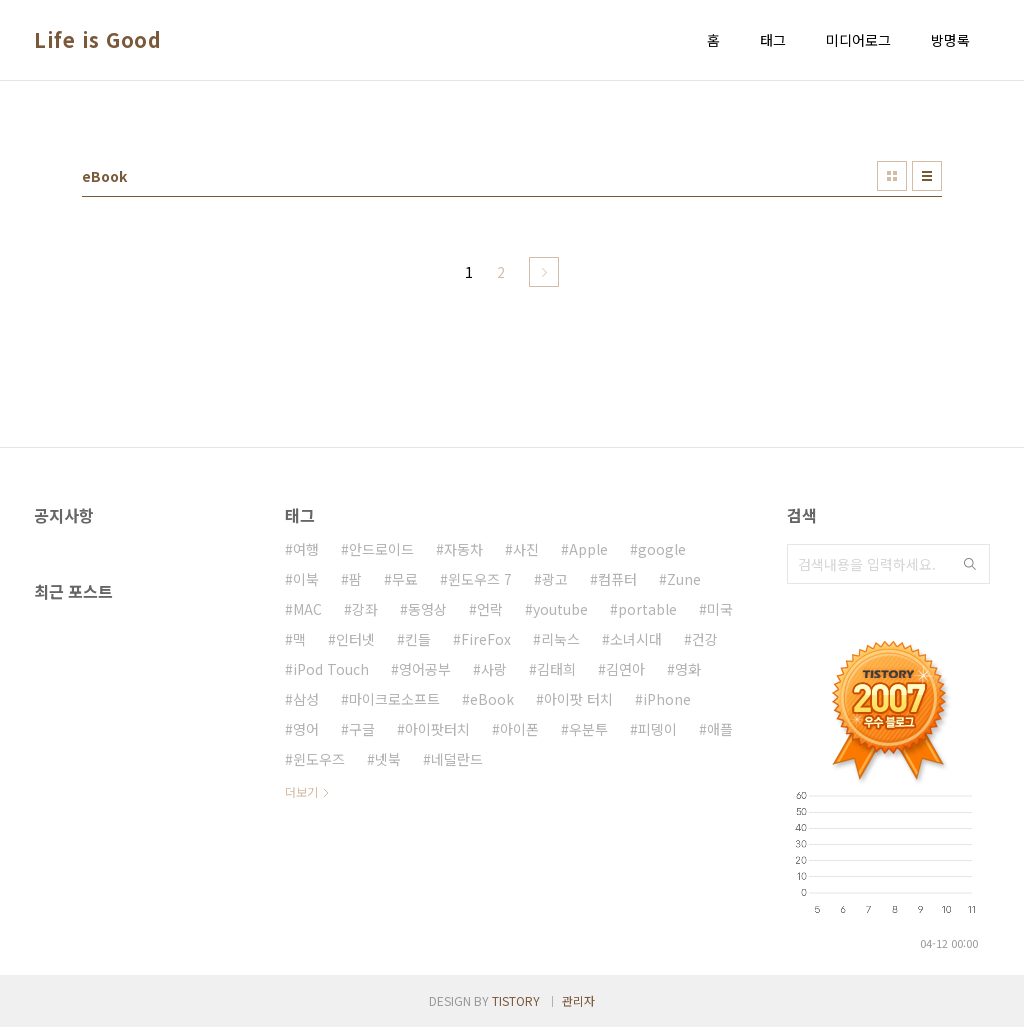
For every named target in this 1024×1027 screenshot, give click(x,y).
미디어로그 (858, 40)
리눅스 (560, 639)
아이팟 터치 (578, 699)
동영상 (427, 609)
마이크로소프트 (394, 699)
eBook (492, 699)
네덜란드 (457, 759)
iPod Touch (331, 669)
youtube (560, 609)
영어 (306, 729)
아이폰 (519, 729)
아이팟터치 (437, 729)
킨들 (418, 639)
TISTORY (516, 1000)
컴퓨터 (617, 579)
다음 (544, 272)
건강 (705, 639)
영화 (688, 669)
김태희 (556, 669)
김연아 (625, 669)
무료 (405, 579)
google (662, 549)
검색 (970, 564)
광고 (555, 579)
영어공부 (425, 669)
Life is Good (97, 40)
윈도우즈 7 (480, 579)
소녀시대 (636, 639)
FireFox (486, 639)
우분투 (588, 729)
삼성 (306, 699)
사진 (526, 549)
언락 (490, 609)
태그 (773, 40)
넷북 (388, 759)
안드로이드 (381, 549)
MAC (307, 609)
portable (647, 609)
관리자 (578, 1000)
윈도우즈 (319, 759)
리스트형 (927, 176)
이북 (306, 579)
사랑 (494, 669)
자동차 (463, 549)
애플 (720, 729)
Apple (588, 549)
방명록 (950, 40)
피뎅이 (657, 729)
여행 (306, 549)
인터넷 (355, 639)
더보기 (301, 791)
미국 (720, 609)
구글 (362, 729)
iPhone (667, 699)
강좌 (365, 609)
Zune (684, 579)
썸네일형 (892, 176)
